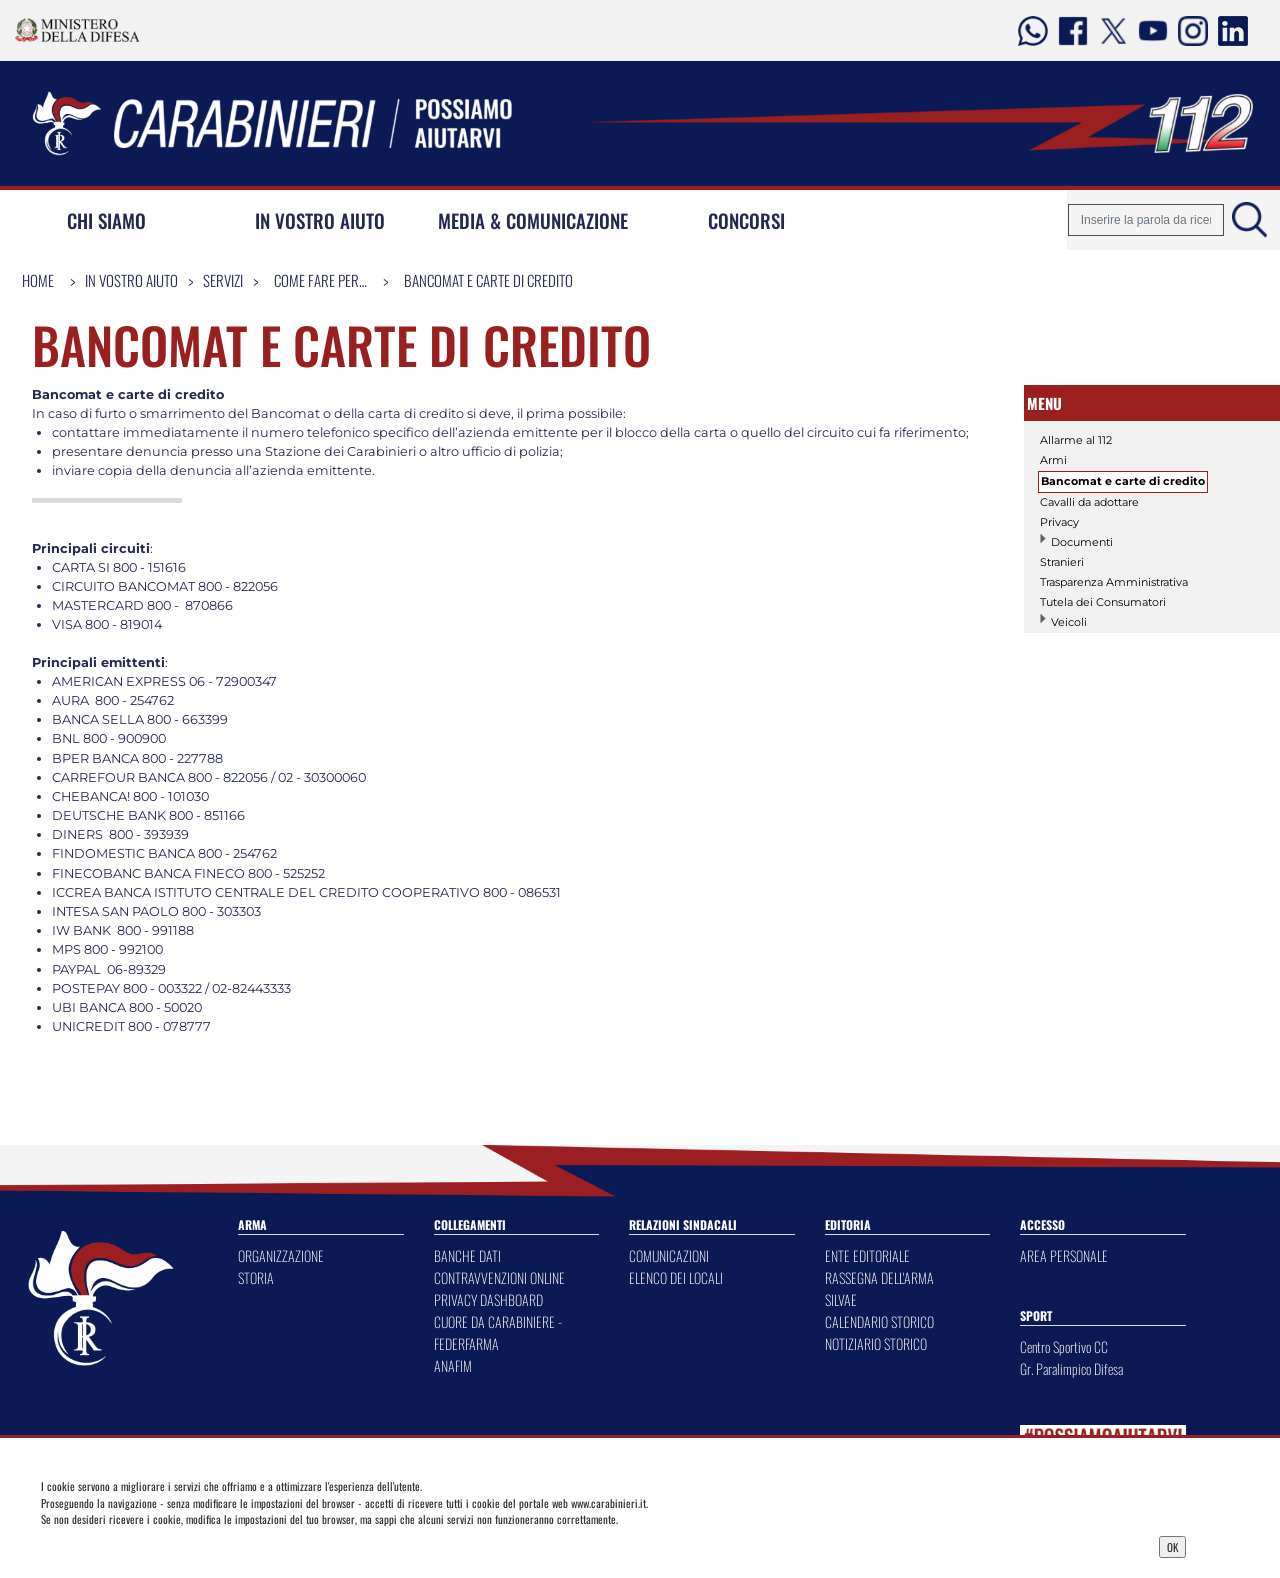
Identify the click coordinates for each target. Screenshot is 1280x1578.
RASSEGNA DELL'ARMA (879, 1277)
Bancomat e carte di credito (488, 280)
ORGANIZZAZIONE (281, 1255)
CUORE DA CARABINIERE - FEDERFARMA (498, 1332)
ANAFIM (453, 1365)
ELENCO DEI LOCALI (676, 1277)
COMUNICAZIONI (669, 1255)
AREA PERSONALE (1064, 1255)
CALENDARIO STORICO (879, 1321)
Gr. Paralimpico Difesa (1071, 1368)
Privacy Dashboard (174, 1545)
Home (38, 280)
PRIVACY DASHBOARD (488, 1299)
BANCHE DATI (467, 1255)
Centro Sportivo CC (1064, 1346)
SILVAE (841, 1299)
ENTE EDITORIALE (867, 1255)
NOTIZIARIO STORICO (876, 1343)
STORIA (256, 1277)
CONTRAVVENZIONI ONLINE (499, 1277)
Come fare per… (320, 280)
